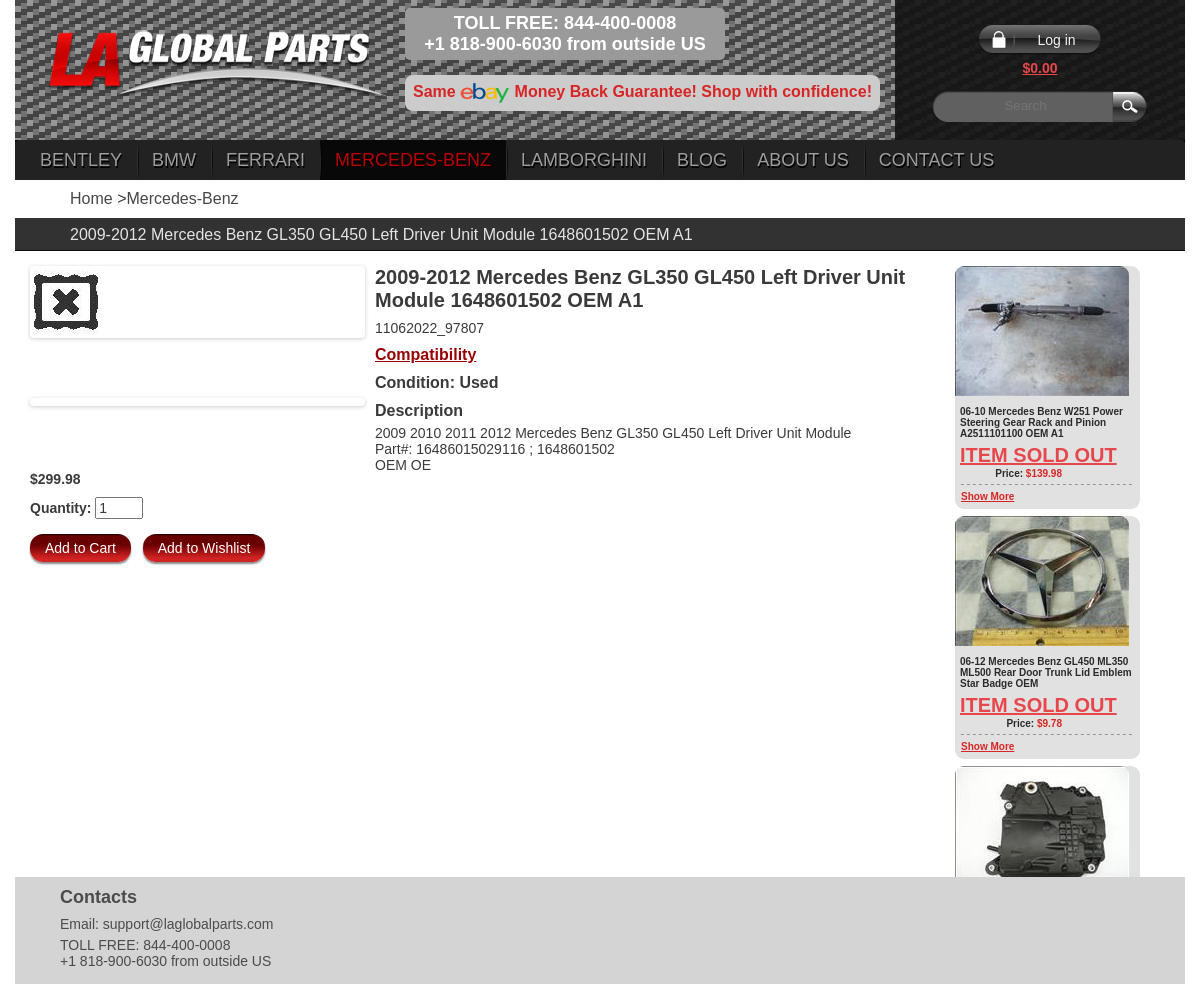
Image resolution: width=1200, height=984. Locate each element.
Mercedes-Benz (413, 160)
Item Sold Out (1038, 455)
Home (91, 198)
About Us (803, 160)
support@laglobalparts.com (188, 924)
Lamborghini (584, 160)
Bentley (81, 160)
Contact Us (936, 160)
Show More (987, 496)
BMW (174, 160)
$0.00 (1039, 68)
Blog (702, 160)
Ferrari (265, 160)
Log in (1056, 40)
